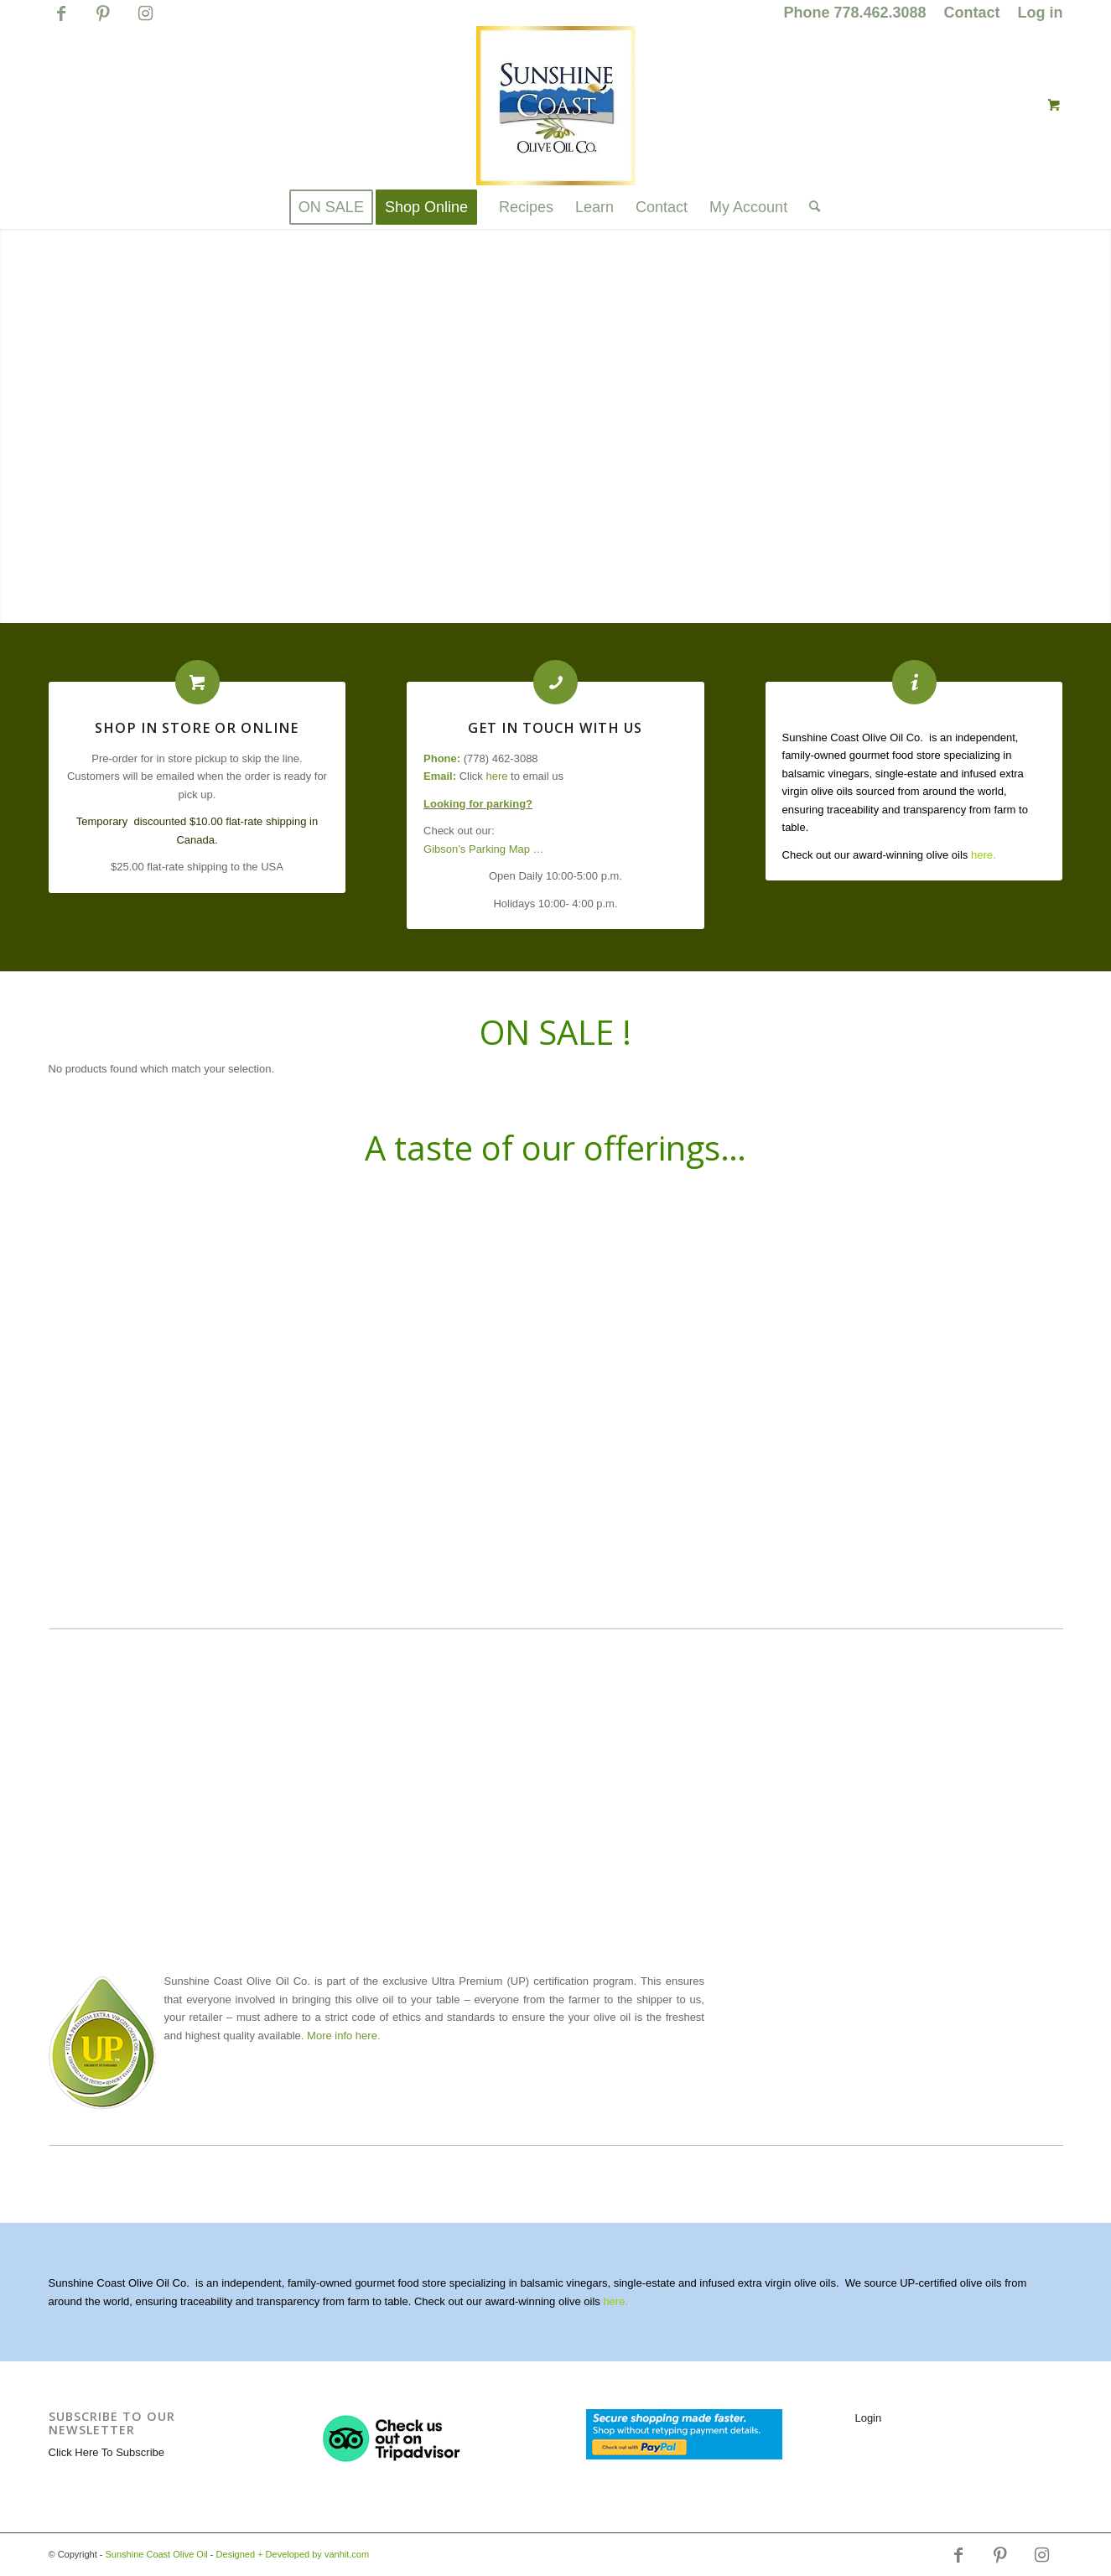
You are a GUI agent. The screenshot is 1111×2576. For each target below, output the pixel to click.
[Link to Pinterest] (103, 21)
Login (867, 2418)
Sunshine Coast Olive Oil (157, 2554)
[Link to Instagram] (146, 21)
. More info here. (341, 2035)
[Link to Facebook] (61, 21)
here (496, 776)
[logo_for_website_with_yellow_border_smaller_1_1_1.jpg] (556, 105)
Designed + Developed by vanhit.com (293, 2554)
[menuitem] (855, 13)
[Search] (809, 207)
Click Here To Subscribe (106, 2452)
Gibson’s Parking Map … (483, 849)
